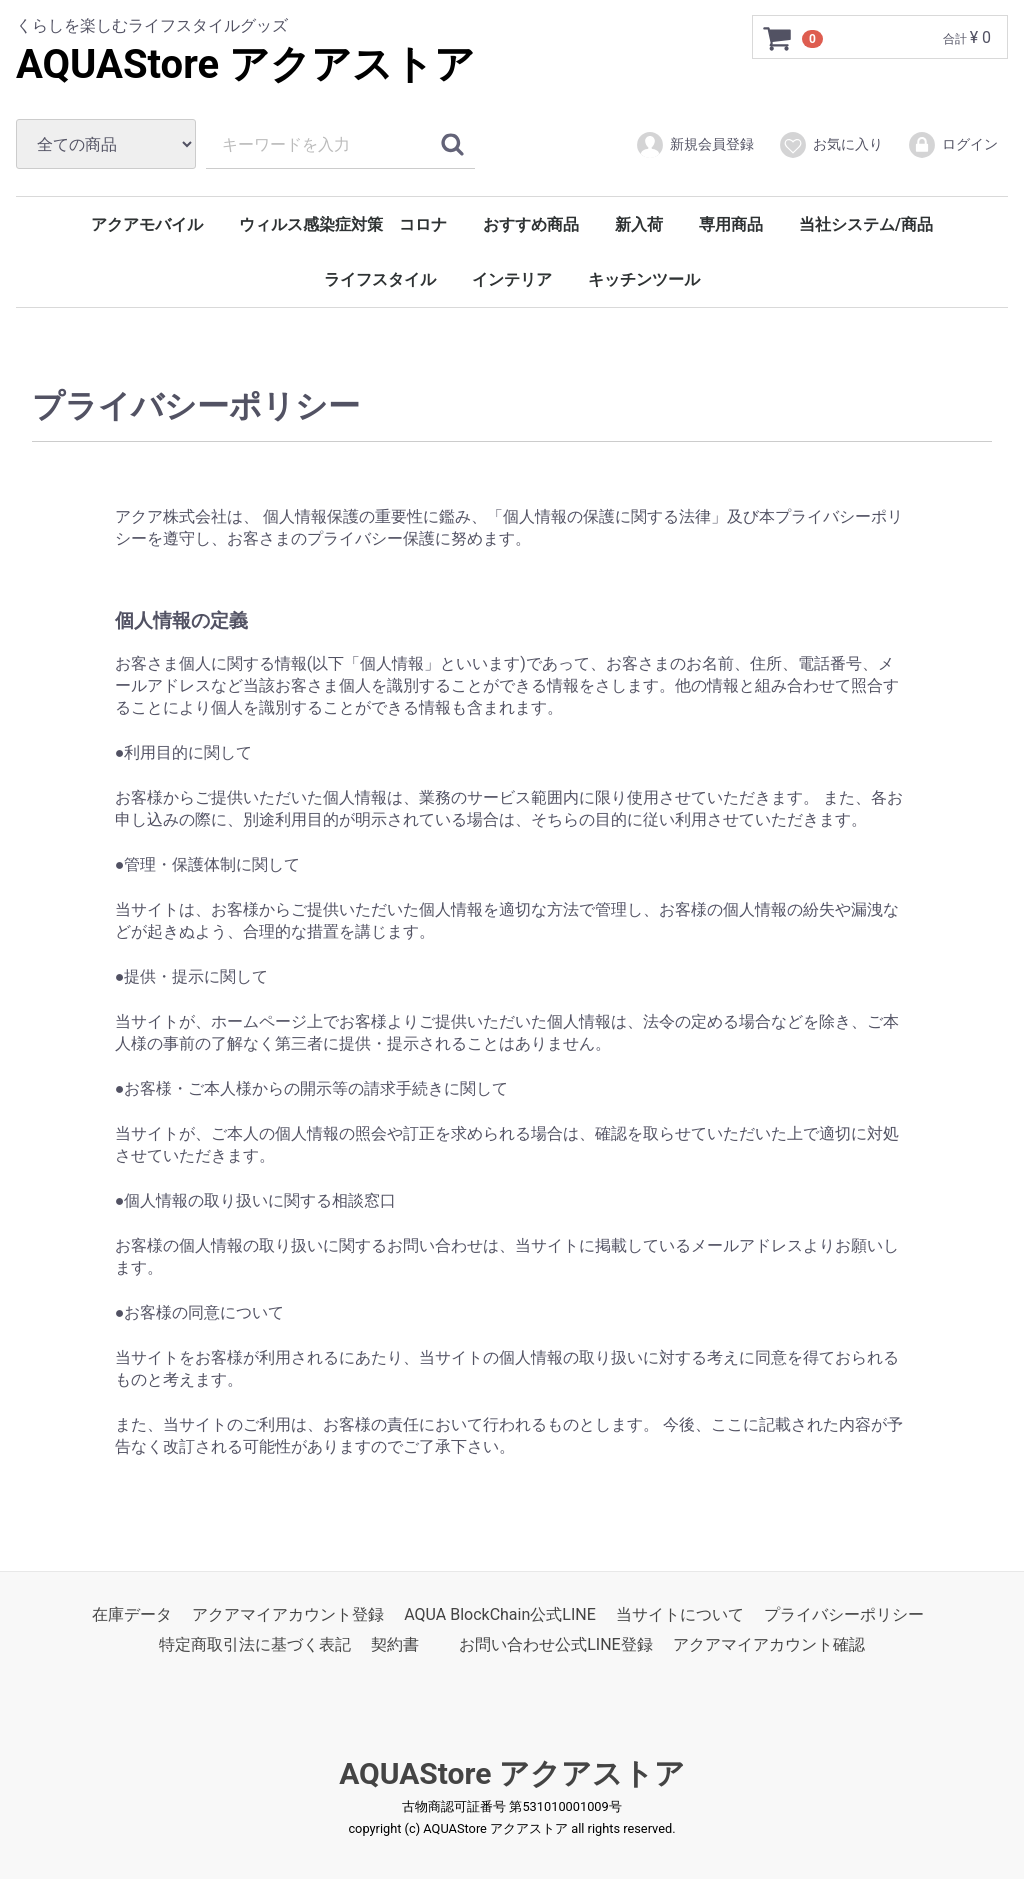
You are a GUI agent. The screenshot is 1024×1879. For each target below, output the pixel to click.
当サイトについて (680, 1613)
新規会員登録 (694, 145)
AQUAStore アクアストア (245, 64)
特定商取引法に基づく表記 (255, 1644)
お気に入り (830, 145)
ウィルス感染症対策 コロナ (343, 224)
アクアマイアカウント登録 (288, 1613)
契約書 (395, 1644)
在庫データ (132, 1613)
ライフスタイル (380, 279)
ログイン (952, 145)
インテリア (512, 279)
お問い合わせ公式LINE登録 (555, 1644)
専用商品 (731, 224)
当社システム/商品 (866, 224)
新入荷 (639, 224)
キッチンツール (644, 279)
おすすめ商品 (531, 224)
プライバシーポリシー (844, 1613)
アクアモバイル (147, 224)
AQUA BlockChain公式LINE (500, 1613)
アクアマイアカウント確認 (769, 1644)
